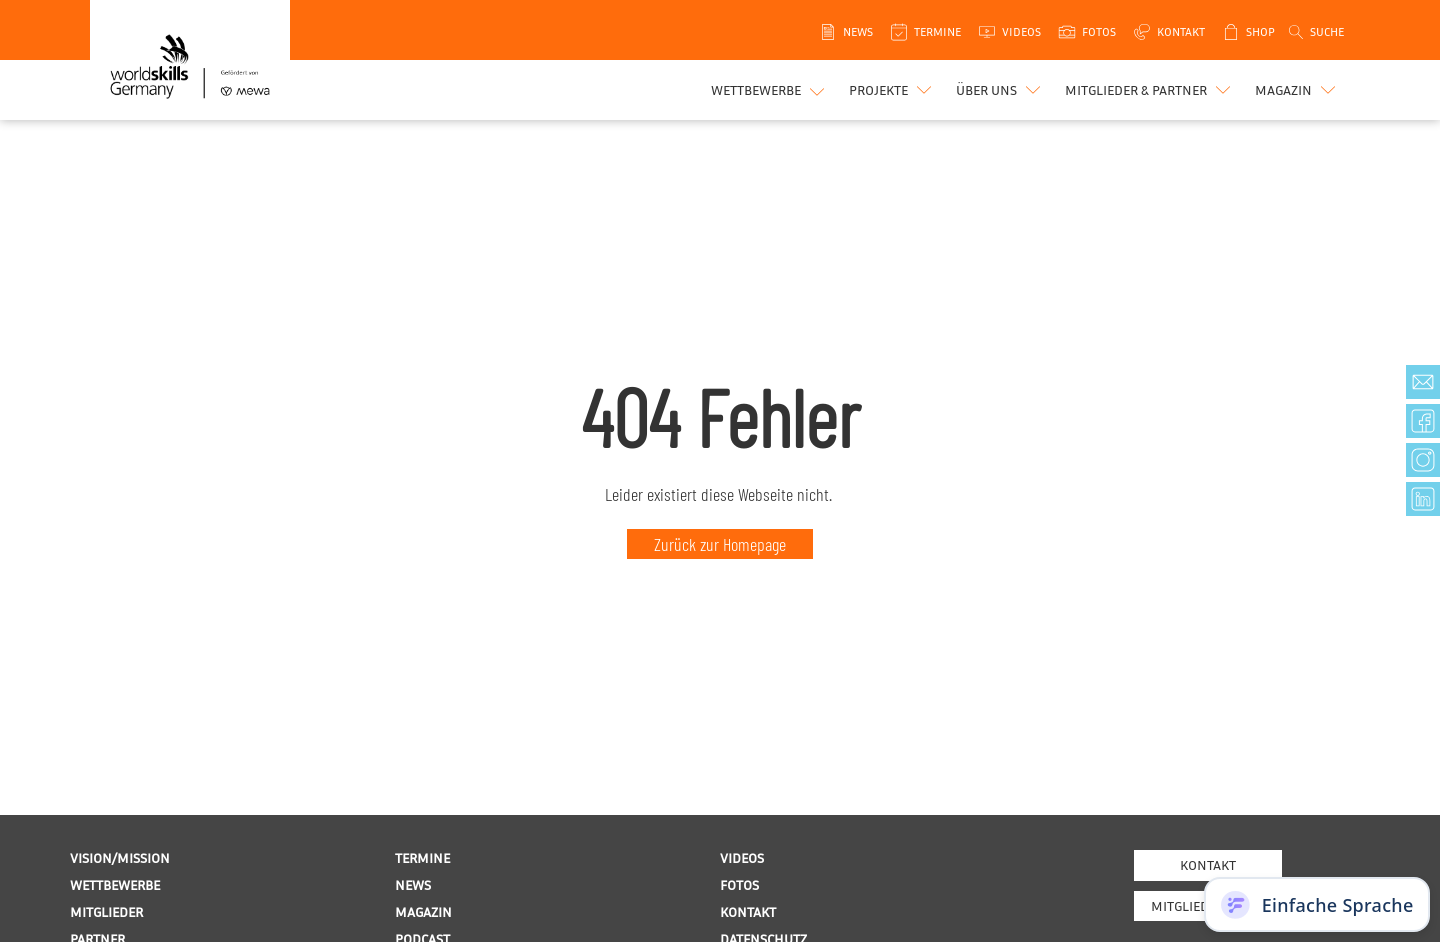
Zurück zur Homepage (720, 544)
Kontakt (1208, 864)
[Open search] (1315, 32)
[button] (892, 90)
